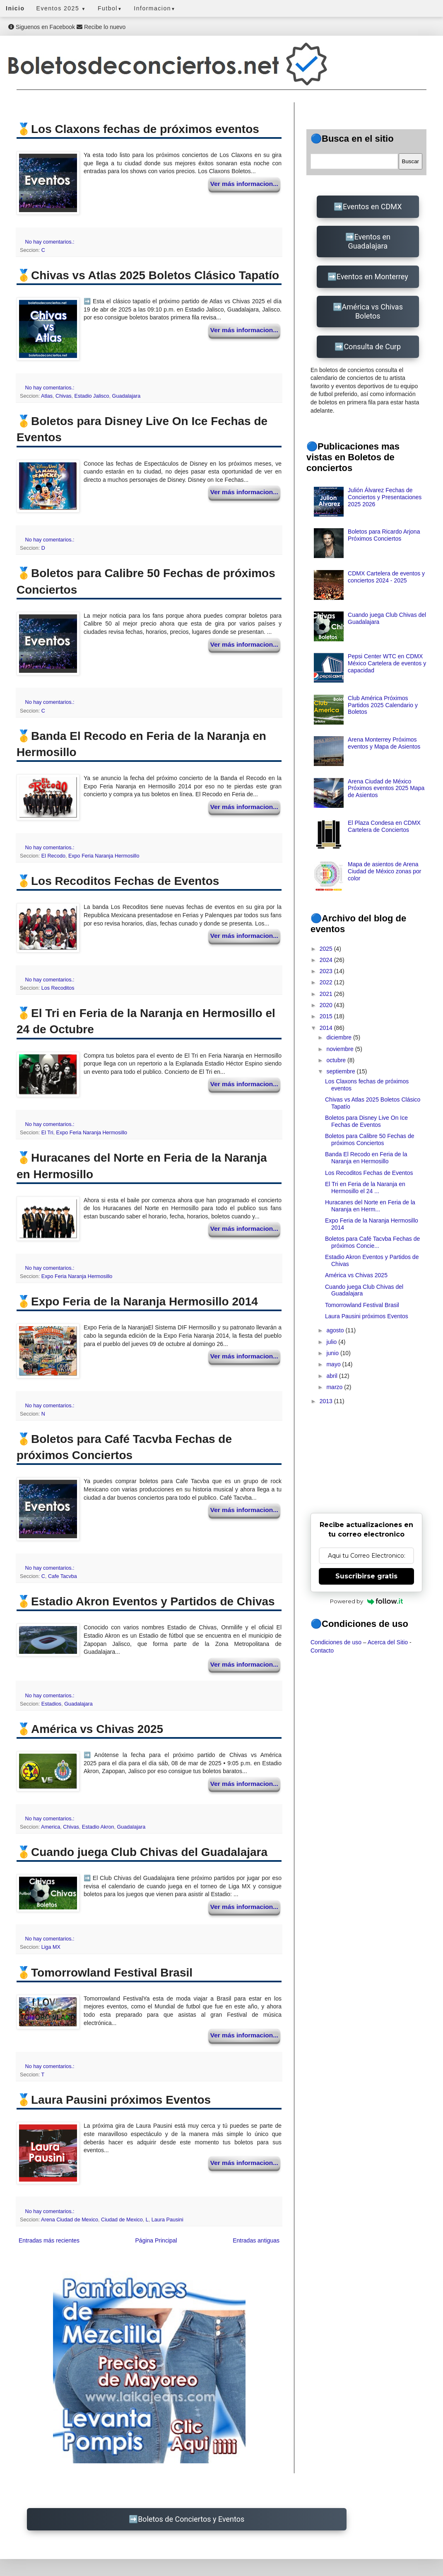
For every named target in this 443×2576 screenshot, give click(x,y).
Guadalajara (126, 396)
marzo (335, 1387)
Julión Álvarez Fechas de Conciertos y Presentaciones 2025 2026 (384, 497)
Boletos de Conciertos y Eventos (191, 2519)
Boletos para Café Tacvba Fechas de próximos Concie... (372, 1242)
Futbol (110, 8)
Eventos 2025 (61, 8)
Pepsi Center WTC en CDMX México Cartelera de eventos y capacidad (387, 663)
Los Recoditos (58, 988)
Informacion (155, 8)
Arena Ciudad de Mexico (69, 2220)
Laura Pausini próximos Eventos (366, 1316)
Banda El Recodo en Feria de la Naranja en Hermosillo (366, 1158)
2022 (327, 982)
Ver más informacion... (244, 183)
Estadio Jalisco (92, 396)
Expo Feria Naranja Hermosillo (103, 856)
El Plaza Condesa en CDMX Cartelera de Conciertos (384, 826)
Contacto (322, 1650)
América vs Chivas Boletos (372, 311)
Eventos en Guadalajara (369, 241)
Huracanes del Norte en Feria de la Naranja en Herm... (370, 1206)
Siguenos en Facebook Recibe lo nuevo (66, 27)
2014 (327, 1028)
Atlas (47, 396)
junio (333, 1353)
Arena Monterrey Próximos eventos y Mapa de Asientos (384, 743)
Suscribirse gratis (366, 1576)
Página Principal (156, 2240)
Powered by (366, 1601)
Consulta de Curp (372, 346)
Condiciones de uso (336, 1642)
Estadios (51, 1704)
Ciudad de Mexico (122, 2220)
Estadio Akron (98, 1827)
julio (332, 1342)
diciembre (339, 1037)
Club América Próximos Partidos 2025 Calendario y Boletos (383, 705)
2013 (327, 1401)
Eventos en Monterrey (372, 276)
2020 (327, 1005)
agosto (335, 1330)
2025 (327, 948)
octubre (336, 1060)
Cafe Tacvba (62, 1576)
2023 (327, 971)
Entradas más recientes (49, 2240)
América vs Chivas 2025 (356, 1275)
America (50, 1827)
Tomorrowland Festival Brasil (362, 1305)
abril (332, 1376)
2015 (327, 1016)
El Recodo (53, 856)
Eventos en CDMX (372, 206)
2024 (327, 960)
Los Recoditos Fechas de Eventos (369, 1173)
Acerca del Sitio (388, 1642)
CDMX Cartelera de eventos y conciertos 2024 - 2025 (386, 577)
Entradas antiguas (256, 2240)
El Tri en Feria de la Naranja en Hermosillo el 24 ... (365, 1187)
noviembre (340, 1049)
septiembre (341, 1071)
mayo (334, 1364)
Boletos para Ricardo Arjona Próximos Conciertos (384, 535)
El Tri (47, 1133)
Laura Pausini (167, 2220)
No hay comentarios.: (50, 242)
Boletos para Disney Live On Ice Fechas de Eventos (366, 1121)
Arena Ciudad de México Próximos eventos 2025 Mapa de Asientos (386, 788)
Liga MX (50, 1947)
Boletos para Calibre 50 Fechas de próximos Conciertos (369, 1139)
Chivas (63, 396)
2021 (327, 994)
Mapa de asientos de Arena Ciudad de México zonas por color (384, 871)
